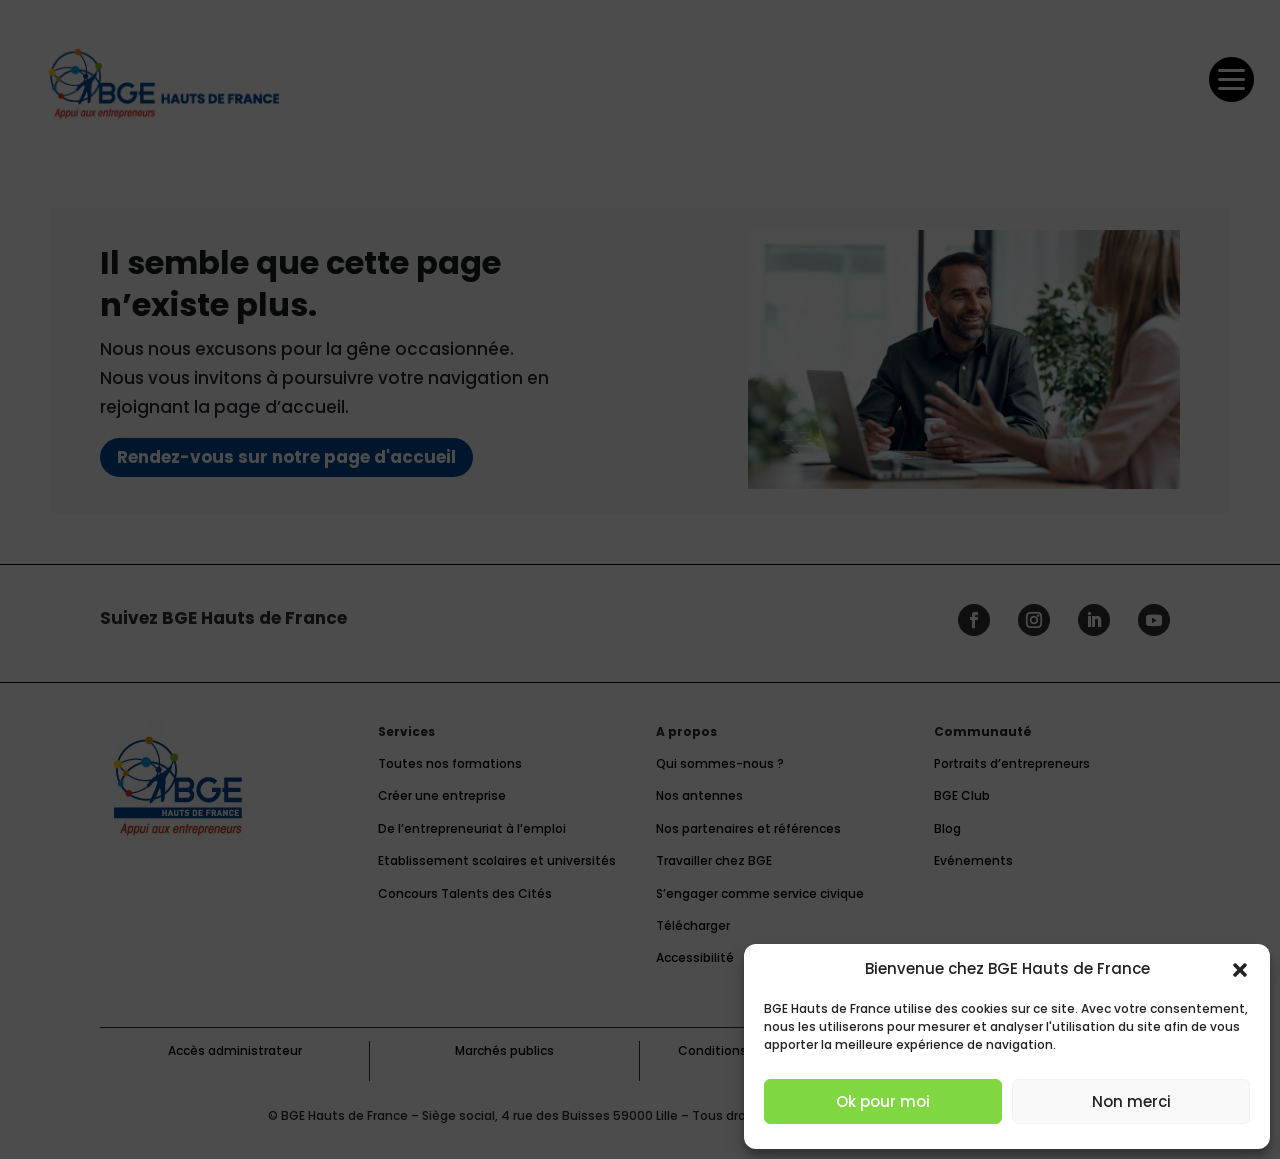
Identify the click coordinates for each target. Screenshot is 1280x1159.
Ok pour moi (883, 1101)
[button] (1240, 970)
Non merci (1131, 1101)
